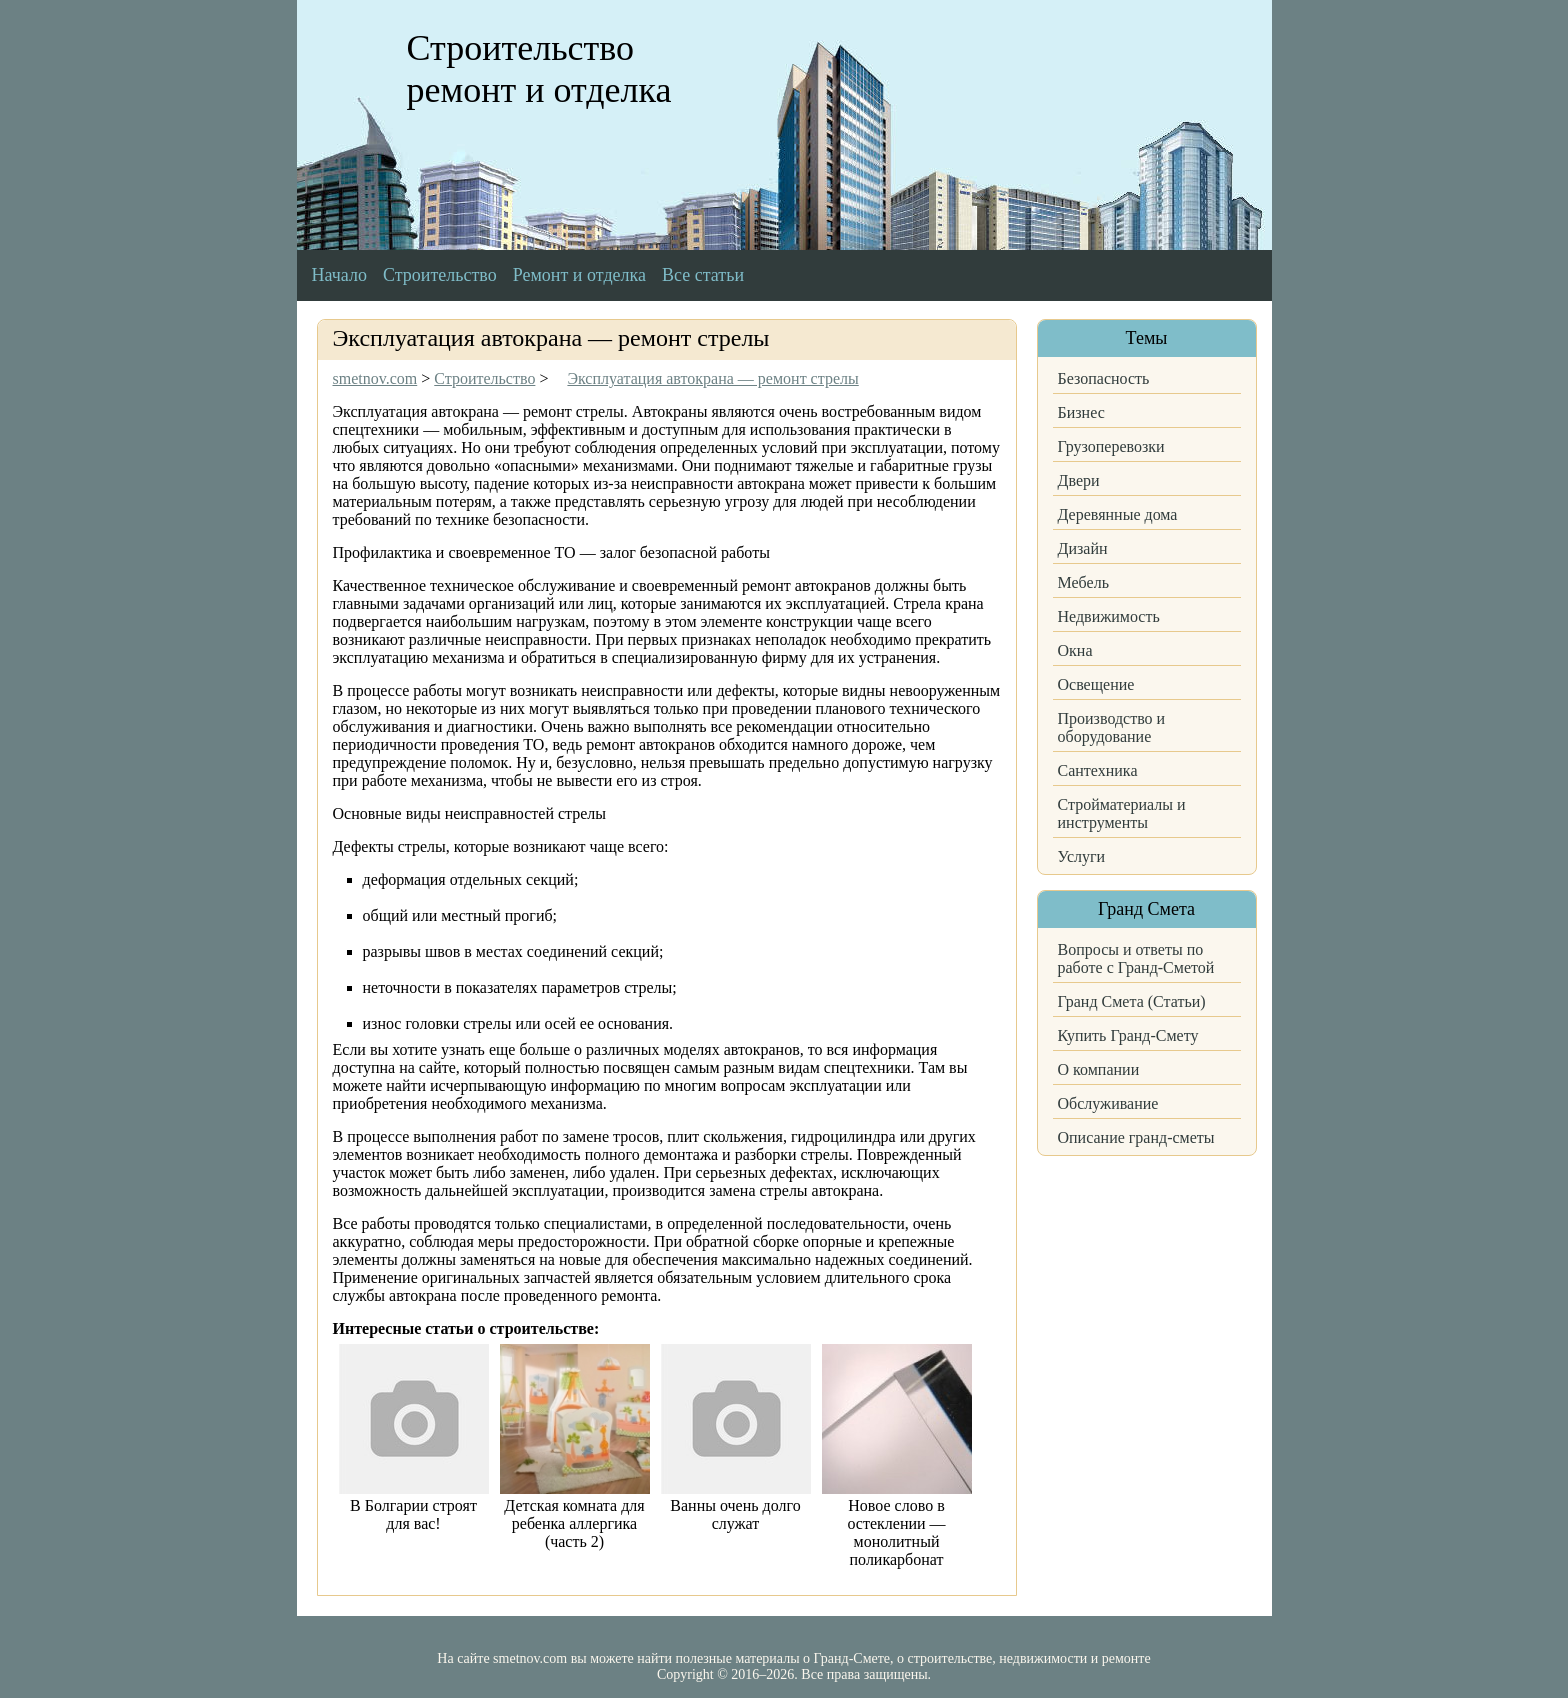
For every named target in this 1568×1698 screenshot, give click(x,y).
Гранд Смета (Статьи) (1132, 1001)
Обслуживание (1108, 1103)
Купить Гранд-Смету (1128, 1035)
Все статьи (703, 275)
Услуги (1082, 856)
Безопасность (1104, 378)
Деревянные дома (1118, 514)
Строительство (440, 275)
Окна (1075, 650)
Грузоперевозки (1111, 446)
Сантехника (1098, 770)
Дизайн (1083, 548)
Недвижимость (1109, 616)
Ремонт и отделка (579, 275)
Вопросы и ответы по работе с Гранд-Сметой (1136, 958)
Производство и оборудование (1112, 727)
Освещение (1096, 684)
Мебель (1083, 582)
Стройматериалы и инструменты (1122, 813)
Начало (339, 275)
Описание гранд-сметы (1136, 1137)
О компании (1099, 1069)
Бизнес (1081, 412)
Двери (1079, 480)
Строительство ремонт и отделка (539, 69)
